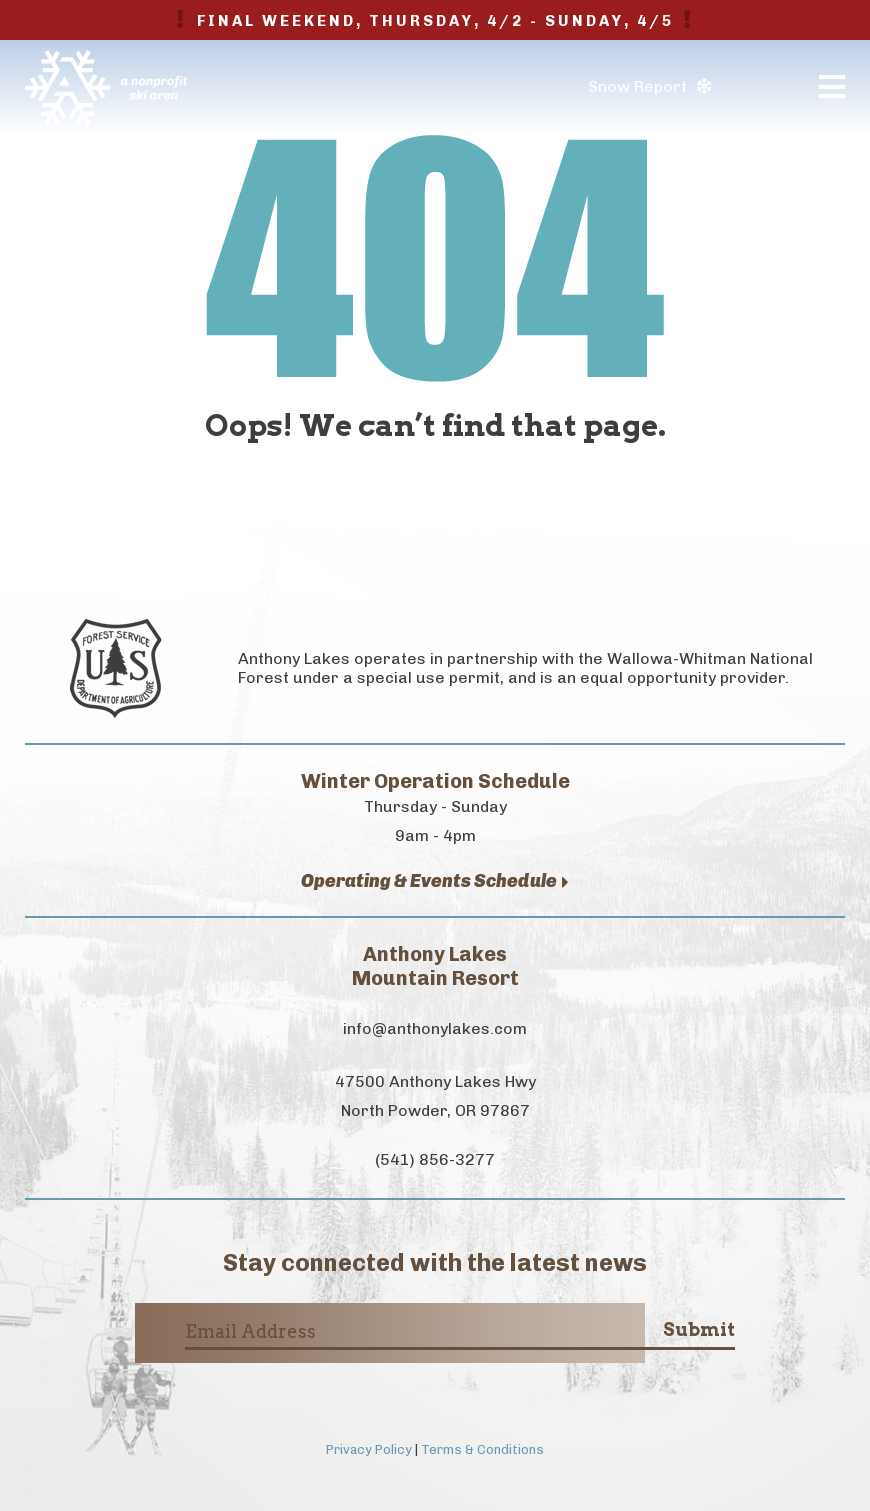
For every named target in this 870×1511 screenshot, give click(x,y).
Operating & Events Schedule (435, 881)
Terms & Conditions (482, 1449)
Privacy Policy (369, 1449)
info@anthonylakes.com (435, 1028)
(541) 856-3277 (435, 1159)
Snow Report (649, 86)
